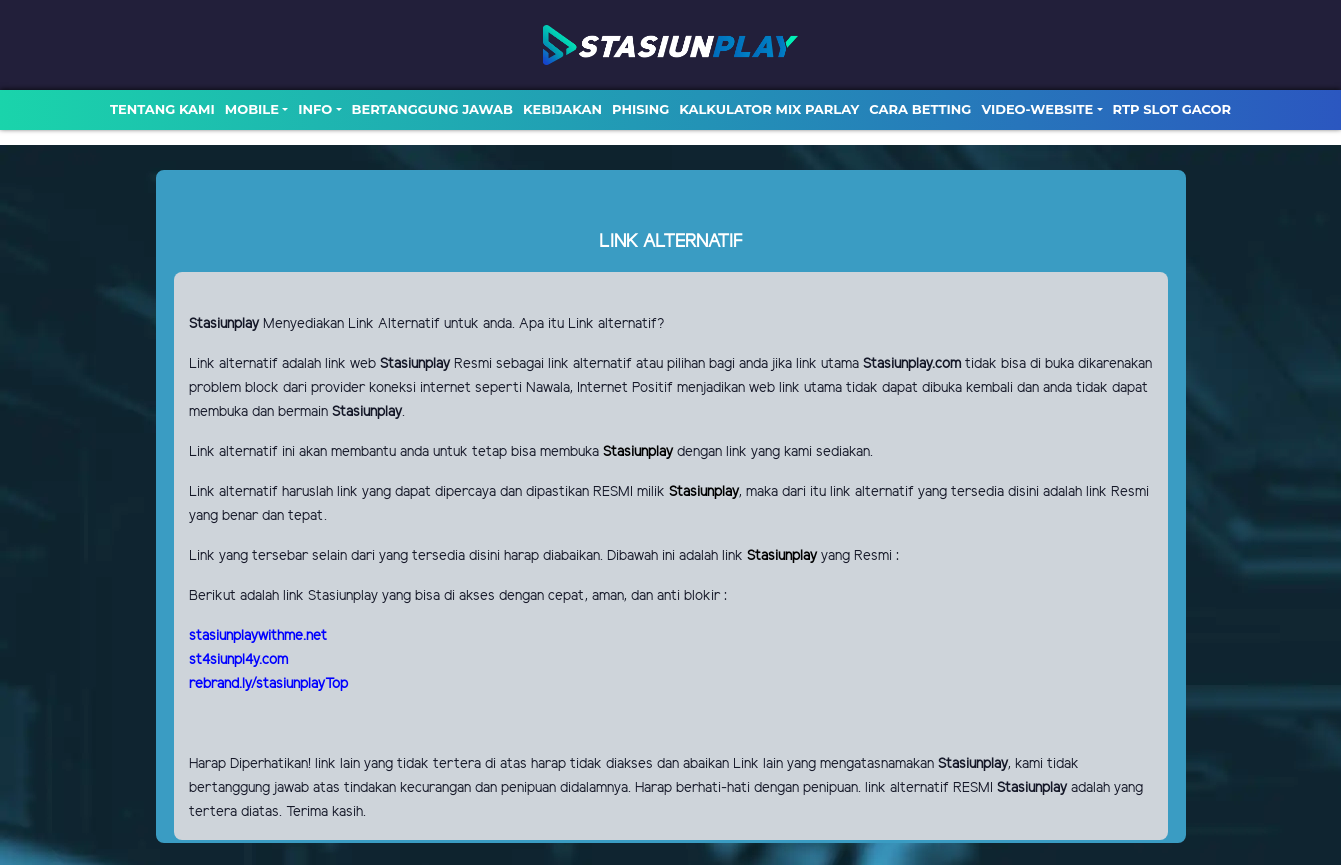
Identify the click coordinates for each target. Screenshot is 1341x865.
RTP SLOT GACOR (1172, 109)
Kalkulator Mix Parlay (769, 109)
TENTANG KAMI (162, 109)
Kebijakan (562, 109)
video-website (1037, 109)
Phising (640, 109)
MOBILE (252, 109)
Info (315, 109)
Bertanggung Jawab (432, 109)
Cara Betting (920, 109)
